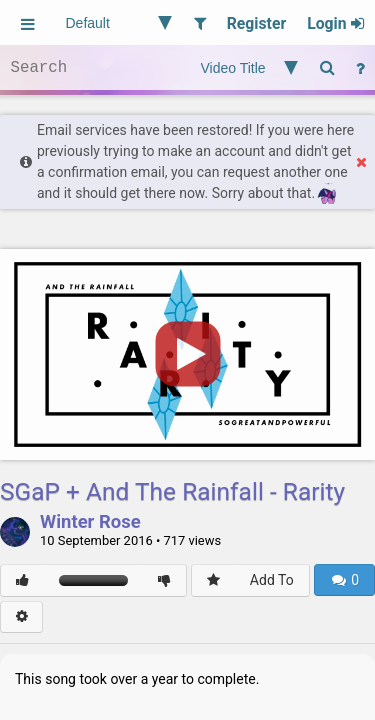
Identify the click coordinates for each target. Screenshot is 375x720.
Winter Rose (90, 523)
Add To (272, 580)
